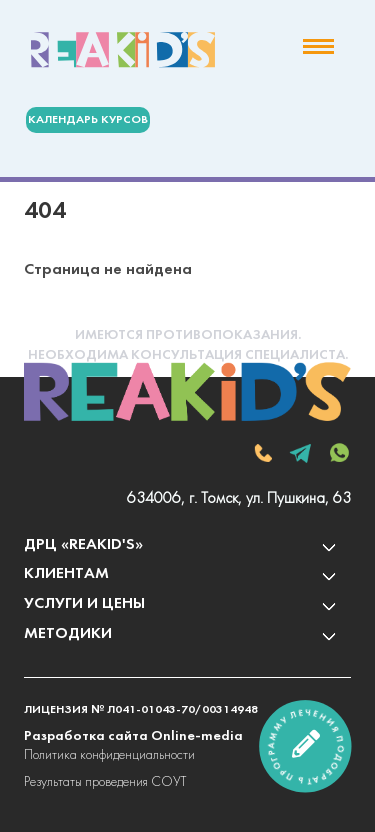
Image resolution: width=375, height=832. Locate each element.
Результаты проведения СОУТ (105, 782)
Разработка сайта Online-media (133, 736)
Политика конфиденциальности (109, 755)
